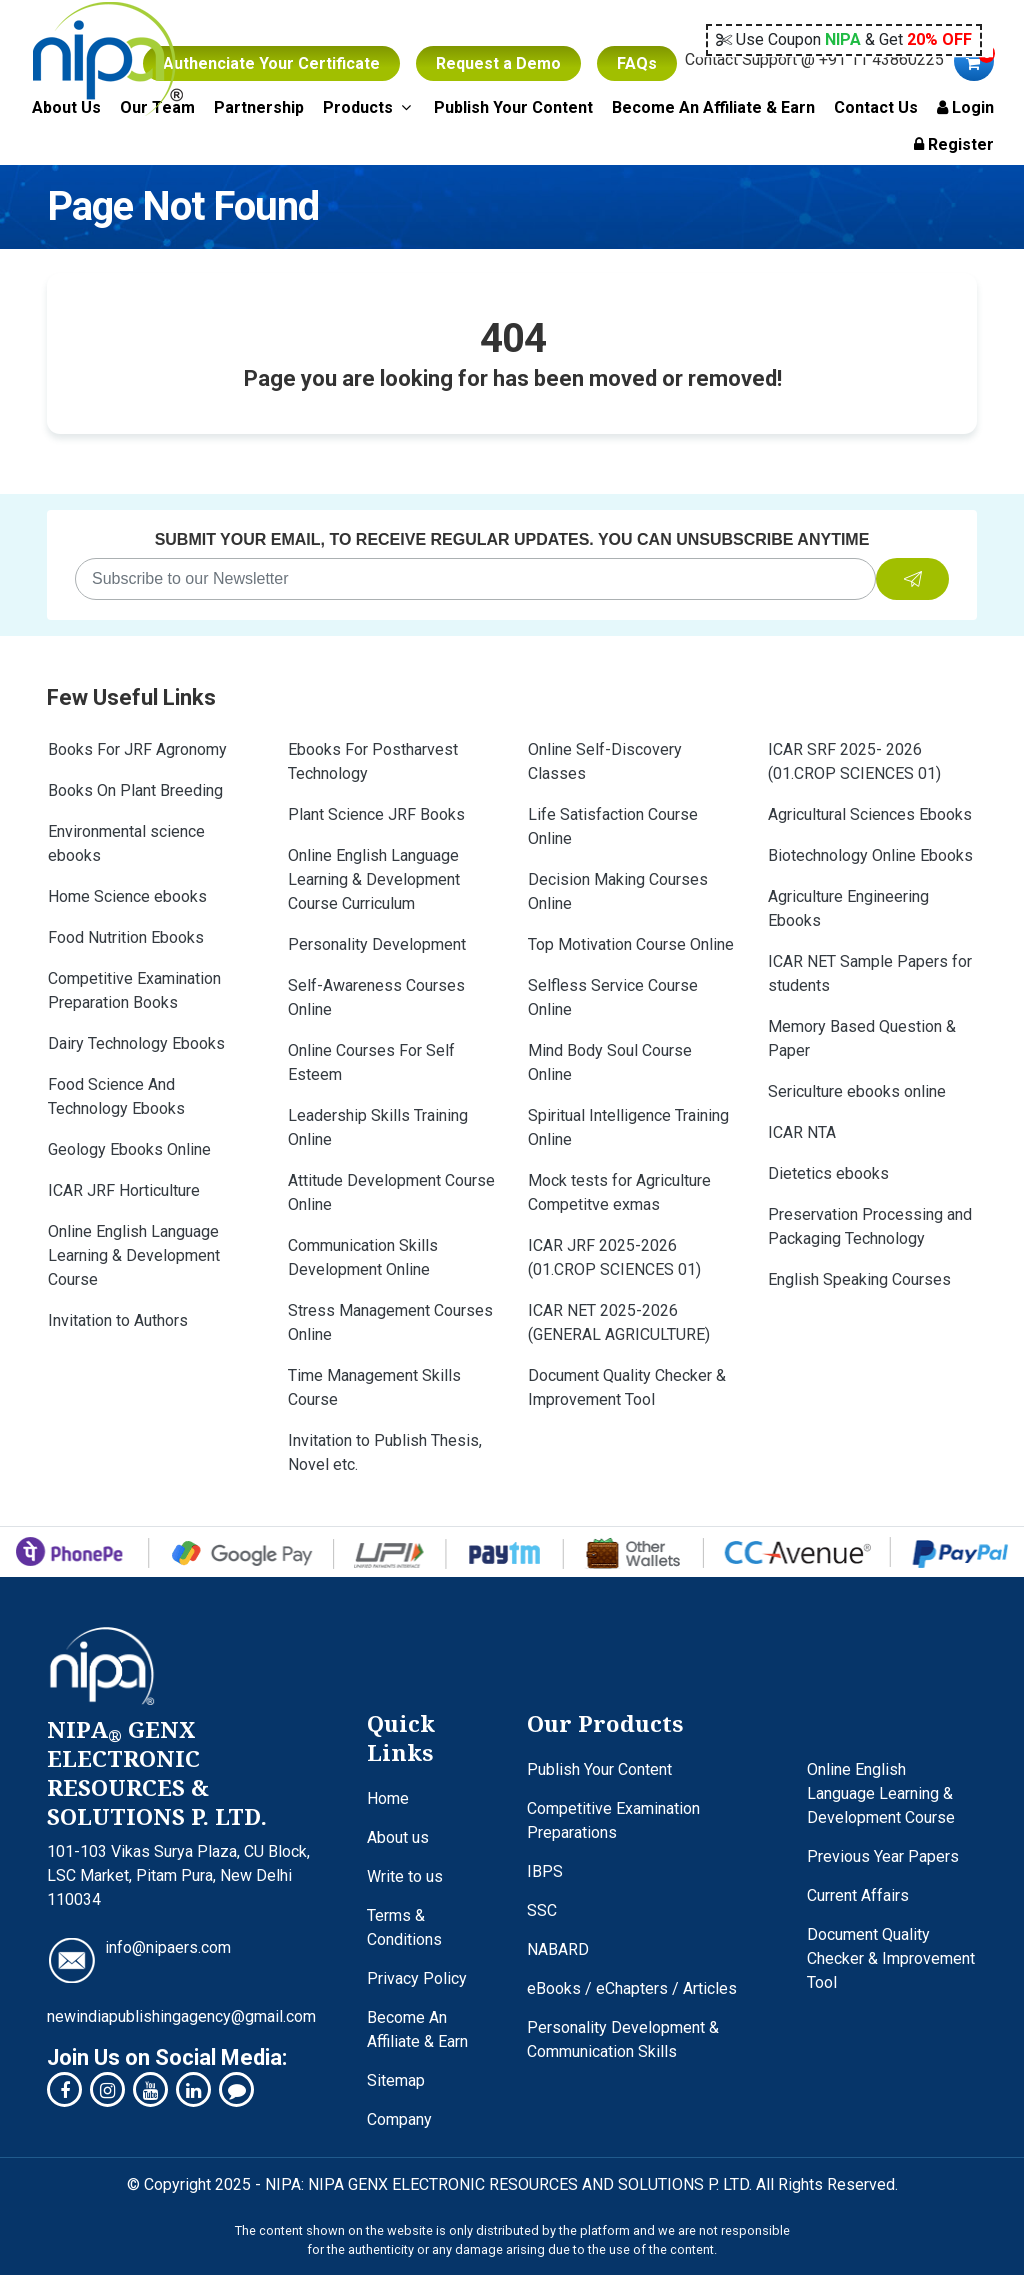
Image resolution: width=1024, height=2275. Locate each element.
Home (388, 1798)
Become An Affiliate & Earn (713, 107)
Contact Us (876, 107)
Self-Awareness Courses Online (376, 997)
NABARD (558, 1949)
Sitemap (396, 2080)
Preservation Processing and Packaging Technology (870, 1226)
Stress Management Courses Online (390, 1322)
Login (965, 107)
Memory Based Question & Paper (862, 1038)
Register (954, 144)
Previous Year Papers (883, 1856)
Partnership (259, 107)
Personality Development (377, 944)
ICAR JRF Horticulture (124, 1190)
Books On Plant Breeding (135, 790)
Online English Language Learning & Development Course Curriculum (374, 879)
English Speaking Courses (859, 1279)
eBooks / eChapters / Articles (632, 1988)
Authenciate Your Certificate (271, 63)
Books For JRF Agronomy (137, 749)
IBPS (545, 1871)
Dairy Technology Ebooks (136, 1043)
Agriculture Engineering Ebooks (848, 908)
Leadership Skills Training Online (378, 1127)
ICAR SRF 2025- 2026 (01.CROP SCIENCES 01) (854, 761)
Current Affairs (858, 1895)
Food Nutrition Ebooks (126, 937)
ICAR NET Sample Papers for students (870, 973)
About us (398, 1837)
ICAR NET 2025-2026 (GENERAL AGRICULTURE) (619, 1322)
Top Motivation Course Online (631, 944)
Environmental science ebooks (126, 843)
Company (399, 2119)
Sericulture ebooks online (857, 1091)
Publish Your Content (513, 107)
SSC (542, 1910)
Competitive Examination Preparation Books (134, 990)
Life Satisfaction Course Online (613, 826)
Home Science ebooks (127, 896)
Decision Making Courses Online (618, 891)
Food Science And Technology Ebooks (116, 1096)
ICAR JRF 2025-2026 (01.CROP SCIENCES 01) (614, 1257)
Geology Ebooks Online (129, 1149)
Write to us (405, 1876)
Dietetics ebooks (828, 1173)
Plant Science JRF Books (376, 814)
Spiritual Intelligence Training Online (628, 1127)
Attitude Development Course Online (391, 1192)
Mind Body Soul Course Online (610, 1062)
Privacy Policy (417, 1978)
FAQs (637, 63)
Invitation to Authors (118, 1320)
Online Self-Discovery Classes (605, 761)
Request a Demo (498, 63)
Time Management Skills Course (374, 1387)
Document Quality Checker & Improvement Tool (627, 1387)
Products (369, 107)
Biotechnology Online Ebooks (870, 855)
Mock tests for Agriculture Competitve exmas (619, 1192)
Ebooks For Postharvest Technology (373, 761)
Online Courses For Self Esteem (371, 1062)
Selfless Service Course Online (613, 997)
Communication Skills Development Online (363, 1257)
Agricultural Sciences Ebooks (870, 814)
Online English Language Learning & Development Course (134, 1255)
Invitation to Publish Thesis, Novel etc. (385, 1452)
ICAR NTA (802, 1132)
